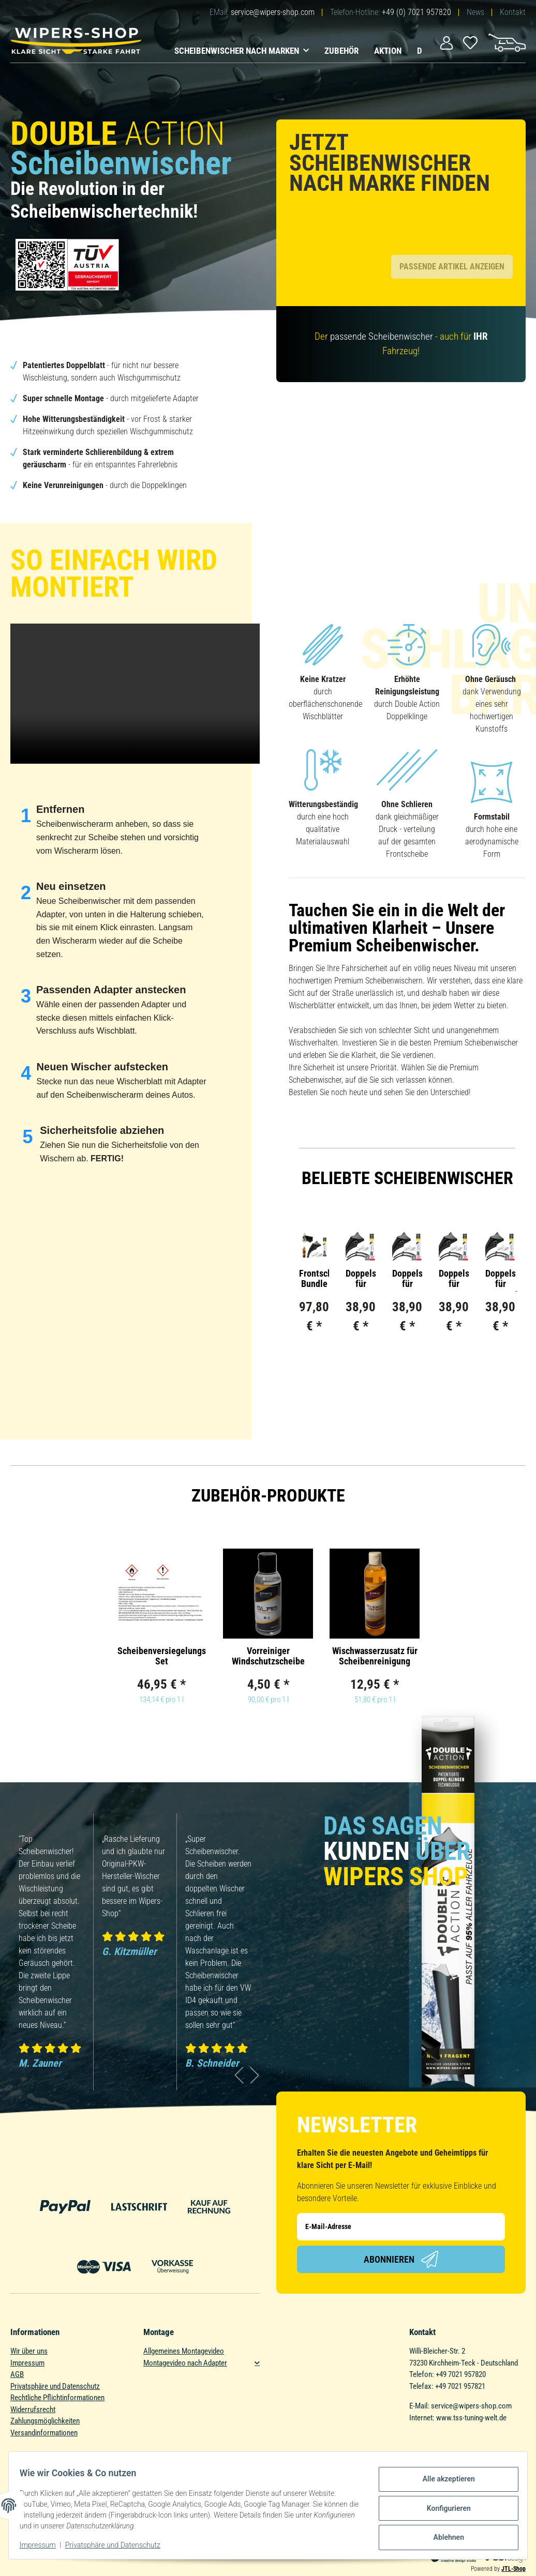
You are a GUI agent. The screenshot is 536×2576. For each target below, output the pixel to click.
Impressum (27, 2350)
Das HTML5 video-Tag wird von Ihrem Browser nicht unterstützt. (135, 681)
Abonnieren (401, 2246)
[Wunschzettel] (470, 42)
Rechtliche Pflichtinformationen (57, 2385)
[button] (446, 42)
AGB (17, 2362)
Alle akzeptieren (442, 2481)
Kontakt (513, 12)
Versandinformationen (44, 2420)
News (475, 12)
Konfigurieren (443, 2508)
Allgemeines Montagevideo (183, 2338)
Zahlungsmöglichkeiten (45, 2408)
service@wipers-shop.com (273, 12)
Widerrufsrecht (32, 2397)
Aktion (387, 51)
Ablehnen (442, 2535)
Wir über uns (29, 2338)
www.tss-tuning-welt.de (471, 2405)
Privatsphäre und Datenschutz (55, 2373)
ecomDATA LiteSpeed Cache (462, 2571)
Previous (239, 2069)
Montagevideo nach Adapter (185, 2350)
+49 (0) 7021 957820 (416, 12)
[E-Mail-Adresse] (401, 2214)
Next (255, 2069)
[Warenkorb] (507, 41)
